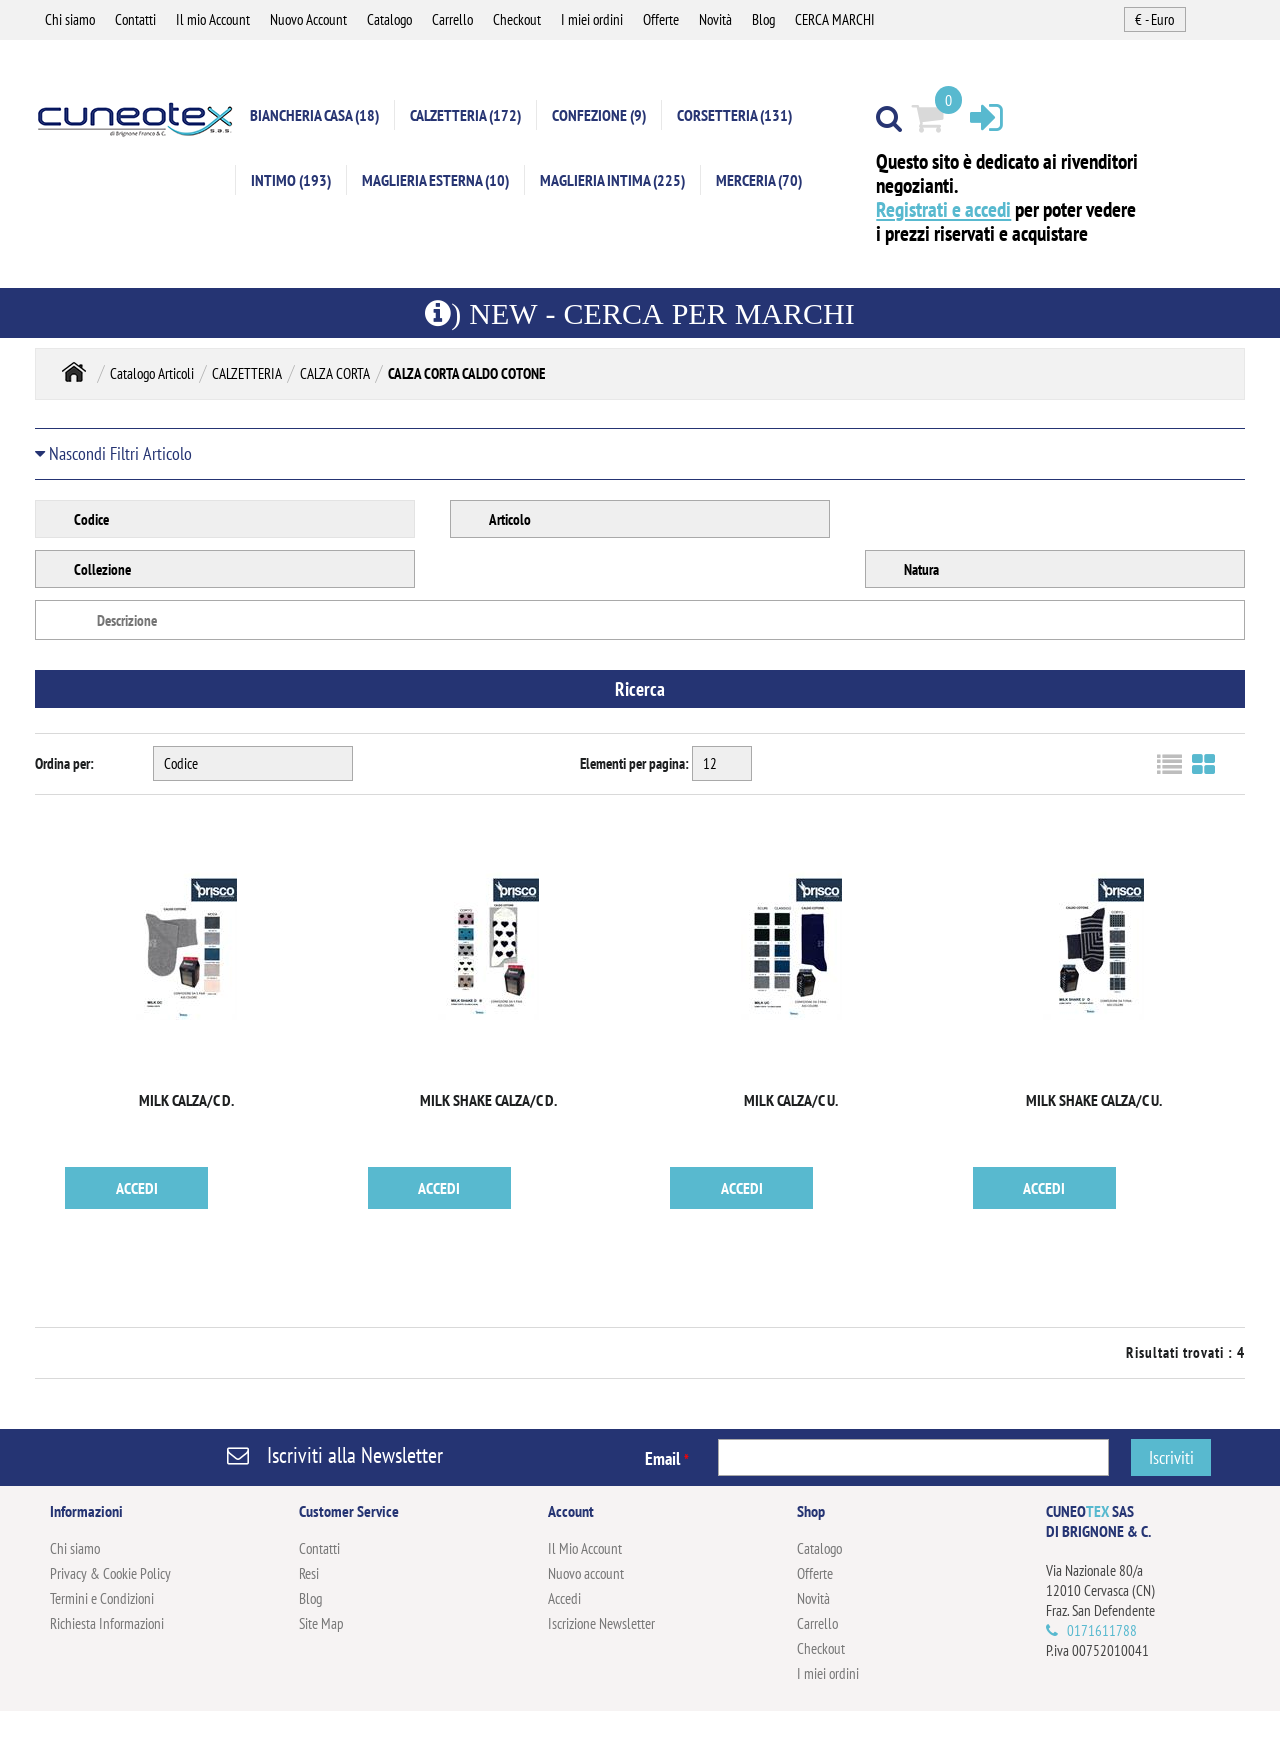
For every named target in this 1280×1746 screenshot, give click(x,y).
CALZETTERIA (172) (465, 115)
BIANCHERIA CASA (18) (314, 115)
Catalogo (389, 19)
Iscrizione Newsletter (601, 1623)
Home (74, 371)
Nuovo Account (308, 19)
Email (667, 1458)
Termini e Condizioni (102, 1598)
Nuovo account (586, 1573)
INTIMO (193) (291, 180)
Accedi (564, 1598)
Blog (763, 19)
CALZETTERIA (247, 373)
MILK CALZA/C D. (186, 1100)
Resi (309, 1573)
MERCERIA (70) (759, 180)
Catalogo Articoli (152, 373)
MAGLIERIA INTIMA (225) (612, 180)
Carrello (452, 19)
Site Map (321, 1623)
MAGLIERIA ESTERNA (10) (435, 180)
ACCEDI (137, 1188)
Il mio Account (213, 19)
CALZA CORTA (335, 373)
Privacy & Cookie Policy (110, 1573)
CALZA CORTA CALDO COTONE (466, 373)
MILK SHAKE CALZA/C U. (1094, 1100)
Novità (715, 19)
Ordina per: (64, 763)
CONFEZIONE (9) (599, 115)
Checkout (517, 19)
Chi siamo (70, 19)
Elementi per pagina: (634, 763)
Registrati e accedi (943, 209)
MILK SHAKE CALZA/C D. (488, 1100)
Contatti (135, 19)
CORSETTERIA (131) (734, 115)
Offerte (661, 19)
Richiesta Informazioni (107, 1623)
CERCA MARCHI (835, 19)
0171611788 (1102, 1630)
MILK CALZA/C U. (791, 1100)
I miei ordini (592, 19)
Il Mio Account (585, 1548)
